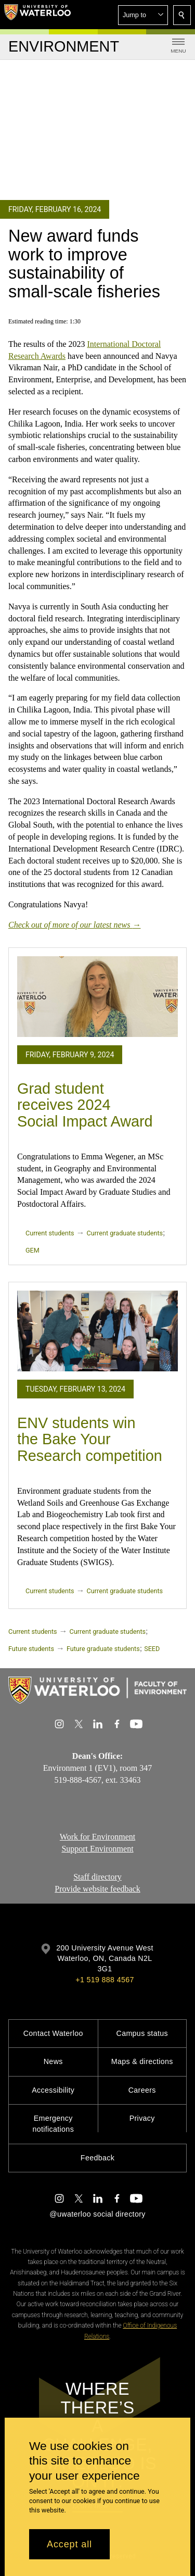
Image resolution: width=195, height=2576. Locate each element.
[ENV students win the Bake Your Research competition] (97, 1331)
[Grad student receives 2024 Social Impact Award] (97, 996)
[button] (143, 15)
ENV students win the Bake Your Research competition (89, 1439)
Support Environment (97, 1848)
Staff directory (97, 1876)
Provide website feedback (97, 1888)
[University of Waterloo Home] (37, 14)
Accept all (69, 2544)
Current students (49, 1233)
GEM (32, 1250)
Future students (31, 1649)
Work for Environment (97, 1836)
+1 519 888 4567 (104, 1979)
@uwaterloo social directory (97, 2214)
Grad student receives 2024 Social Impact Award (85, 1105)
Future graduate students (103, 1649)
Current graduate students (125, 1233)
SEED (152, 1649)
